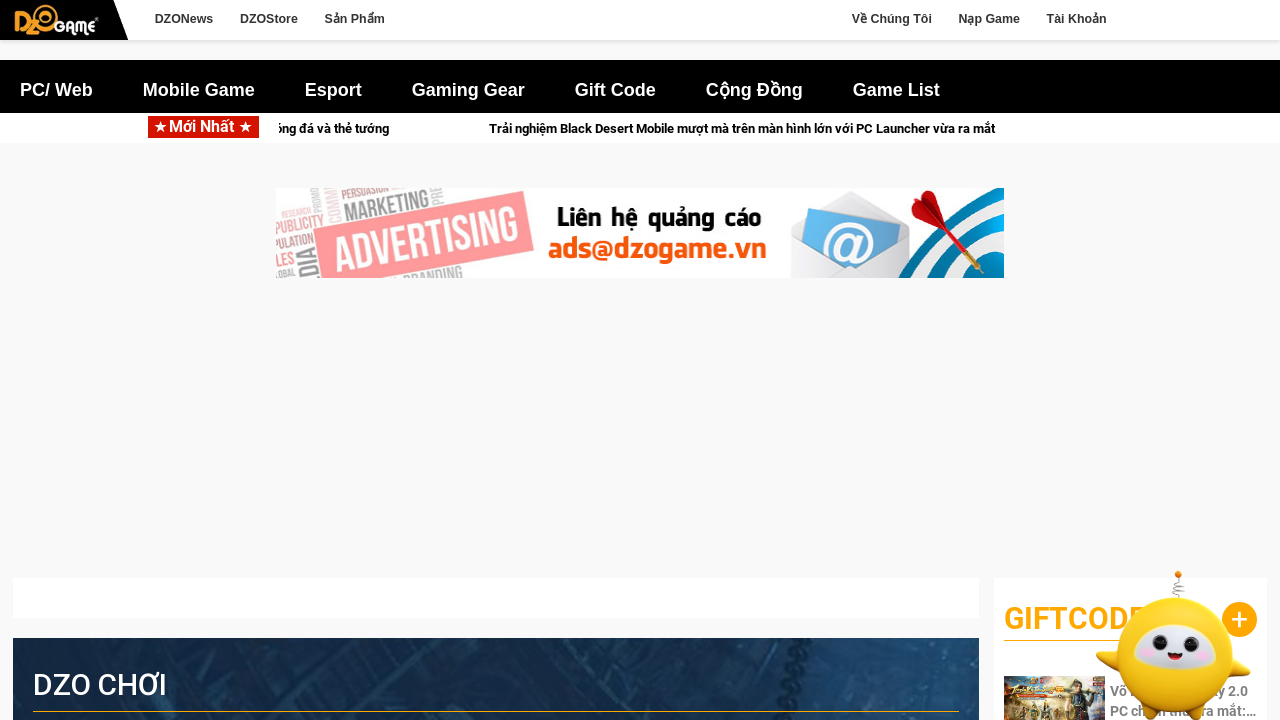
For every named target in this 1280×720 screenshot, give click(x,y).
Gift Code (615, 90)
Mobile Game (199, 90)
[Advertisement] (640, 438)
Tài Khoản (1077, 19)
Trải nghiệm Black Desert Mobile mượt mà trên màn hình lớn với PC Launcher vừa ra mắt (826, 128)
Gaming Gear (468, 90)
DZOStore (269, 19)
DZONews (184, 19)
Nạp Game (988, 19)
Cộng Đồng (754, 90)
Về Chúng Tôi (892, 19)
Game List (896, 90)
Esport (333, 90)
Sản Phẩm (354, 19)
